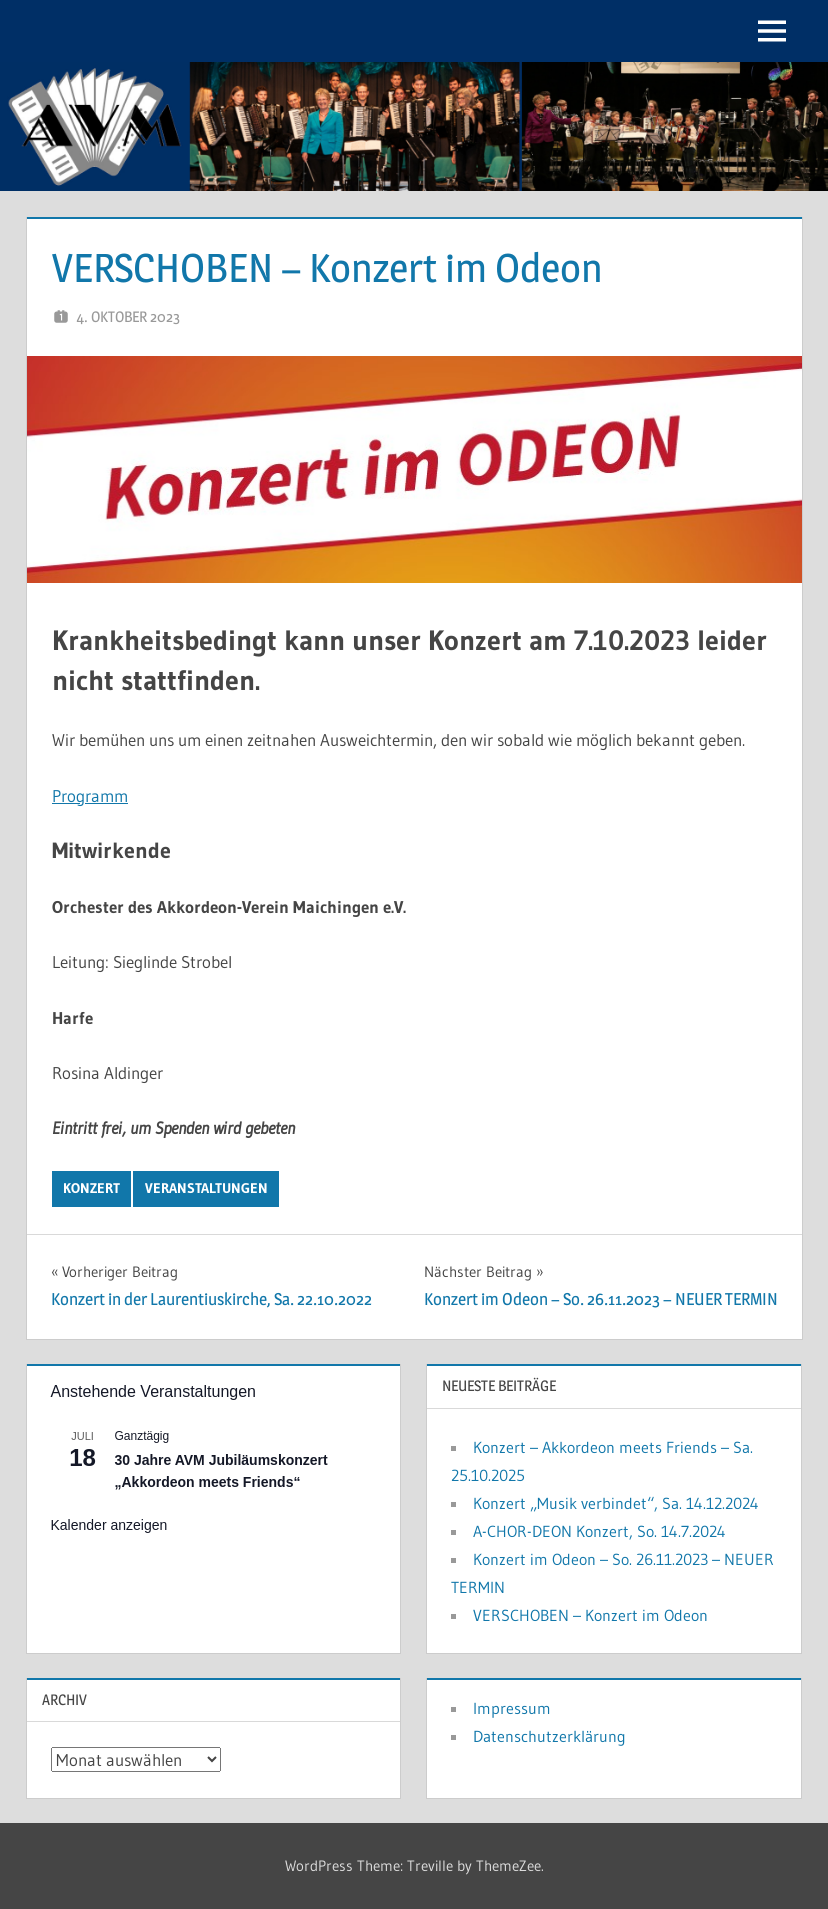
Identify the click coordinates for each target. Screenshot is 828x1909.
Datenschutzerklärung (549, 1736)
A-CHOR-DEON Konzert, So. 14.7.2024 (599, 1531)
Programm (90, 795)
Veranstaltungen (206, 1188)
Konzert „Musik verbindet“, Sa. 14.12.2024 (616, 1503)
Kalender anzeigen (109, 1525)
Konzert (91, 1188)
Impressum (512, 1708)
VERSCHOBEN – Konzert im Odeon (590, 1615)
